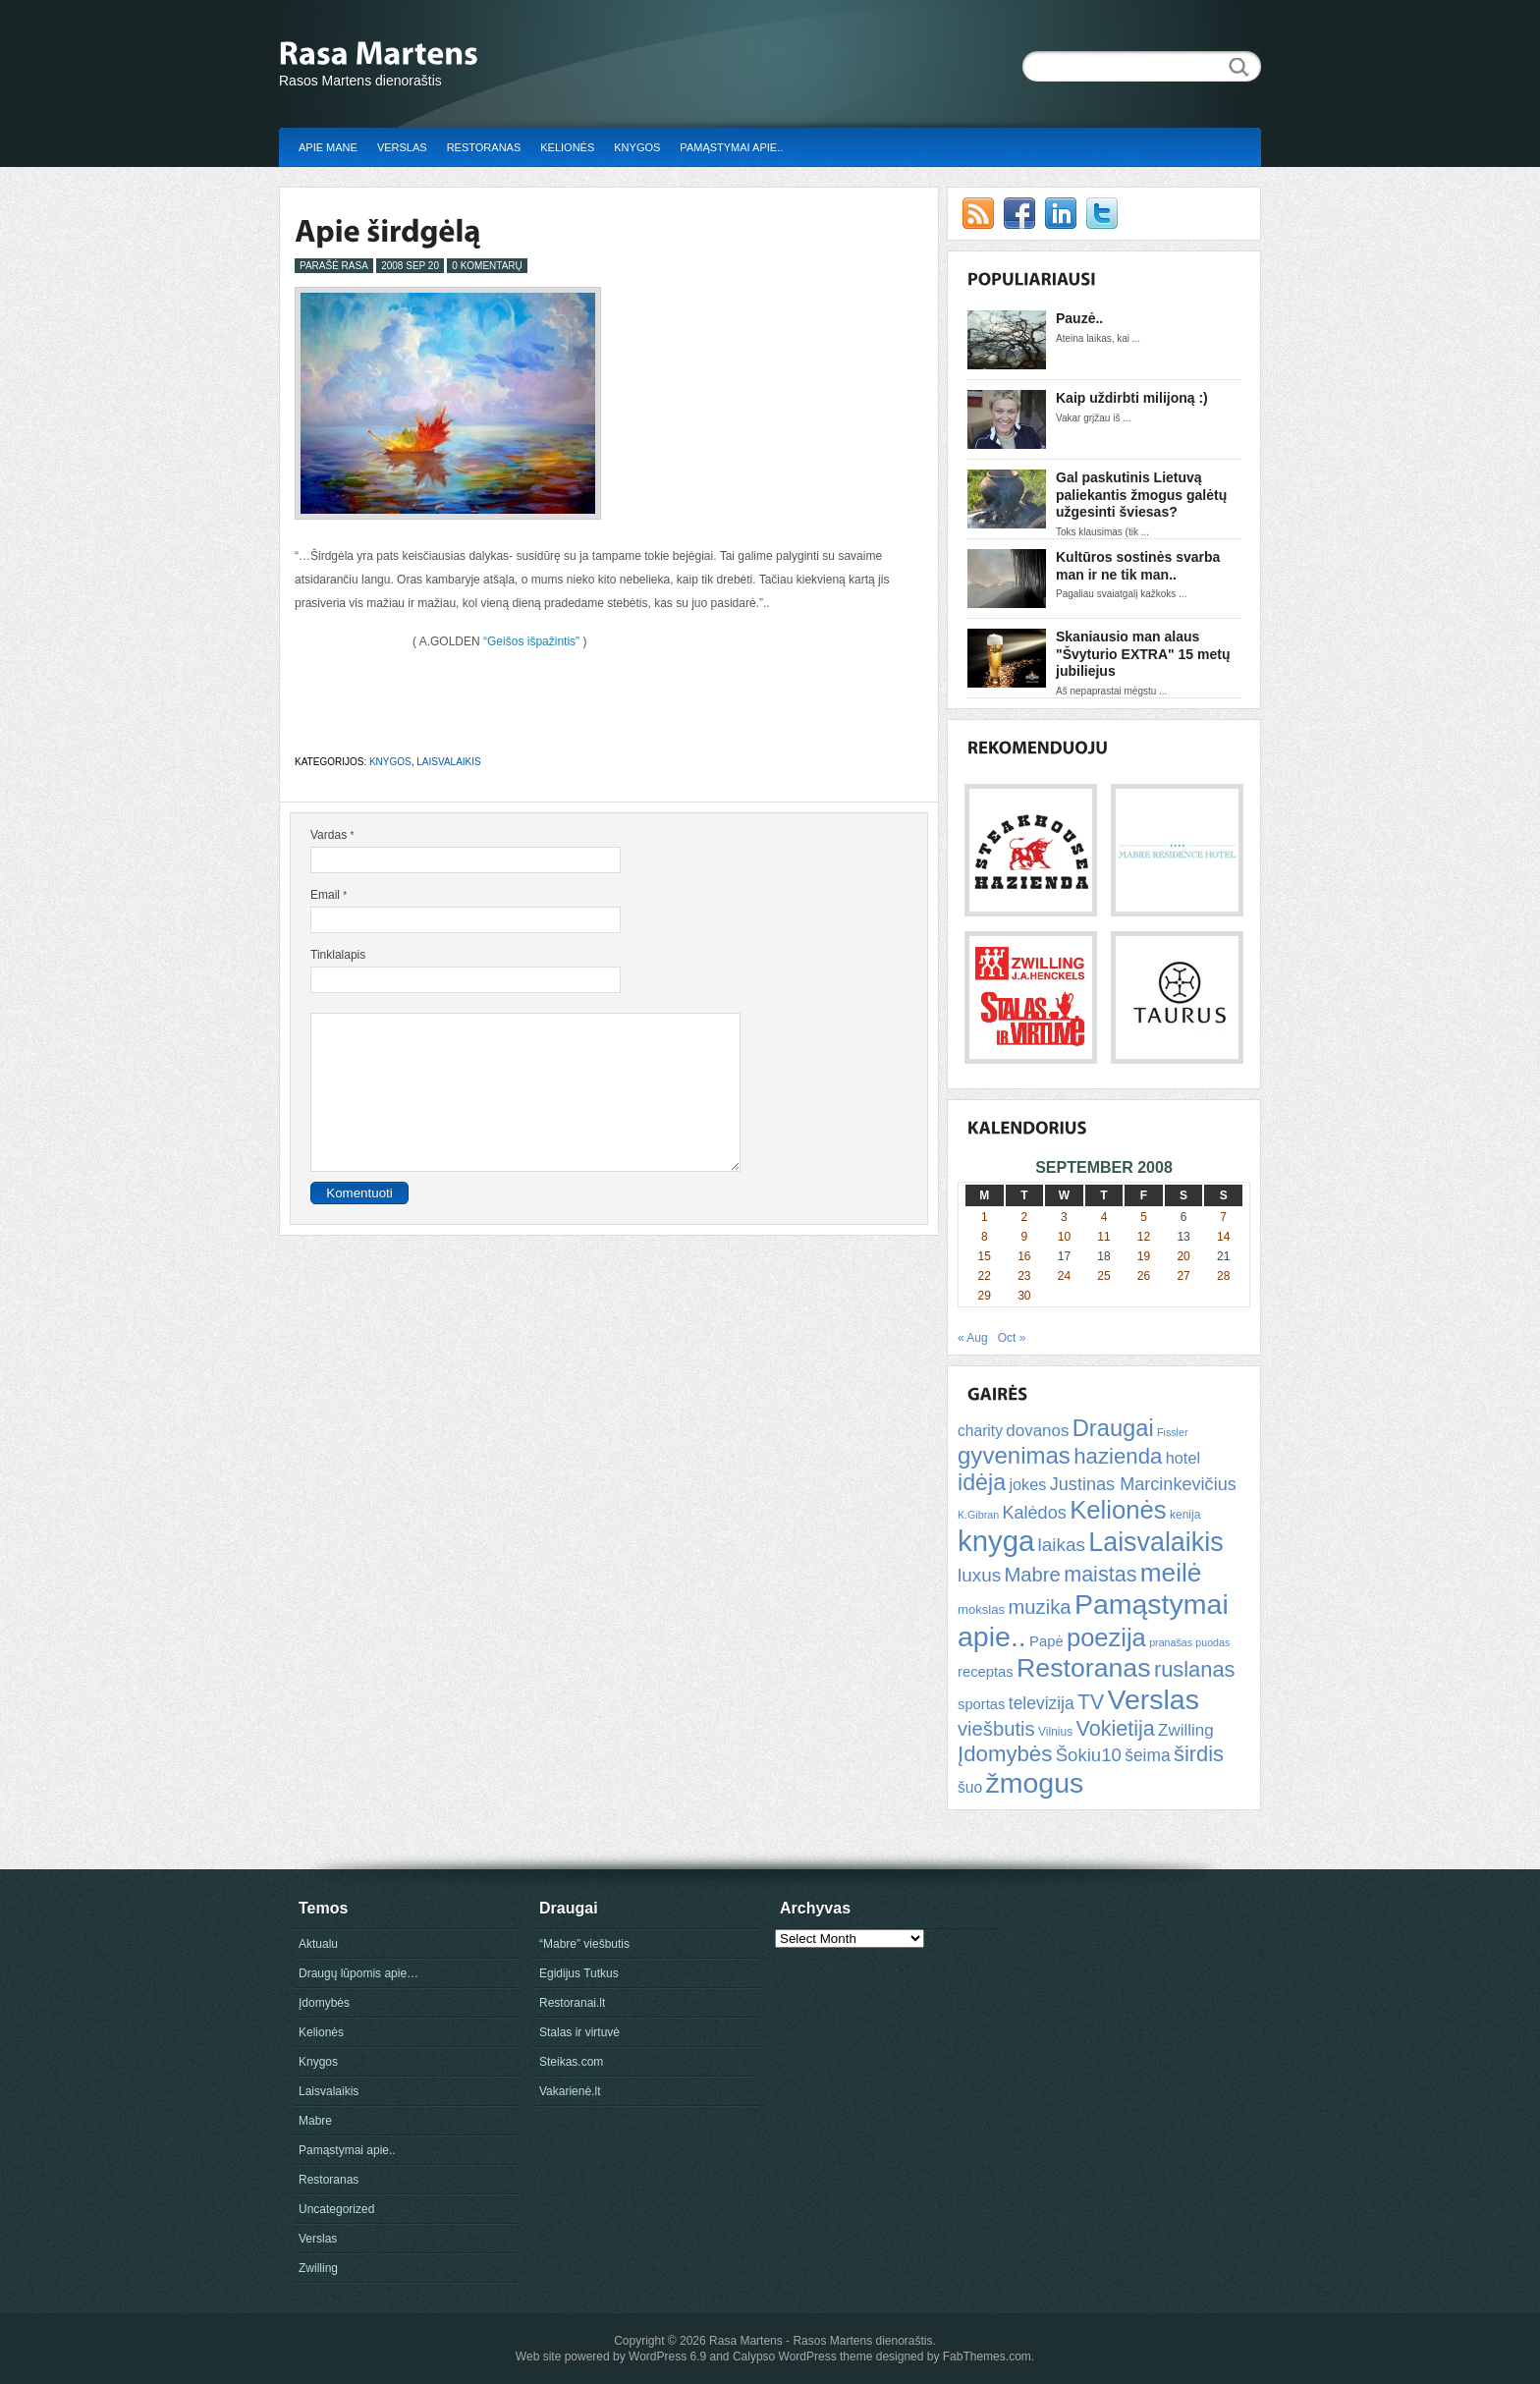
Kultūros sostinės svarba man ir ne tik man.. (1138, 565)
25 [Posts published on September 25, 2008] (1103, 1276)
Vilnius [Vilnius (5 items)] (1055, 1732)
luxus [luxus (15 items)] (979, 1575)
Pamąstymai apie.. (731, 147)
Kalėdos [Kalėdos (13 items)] (1034, 1513)
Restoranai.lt (572, 2003)
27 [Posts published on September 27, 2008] (1183, 1276)
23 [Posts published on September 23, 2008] (1024, 1276)
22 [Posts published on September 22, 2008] (984, 1276)
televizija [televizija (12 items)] (1041, 1703)
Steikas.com (571, 2062)
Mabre (315, 2121)
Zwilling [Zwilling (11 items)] (1185, 1730)
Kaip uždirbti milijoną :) (1132, 398)
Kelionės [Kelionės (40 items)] (1118, 1510)
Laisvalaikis (448, 761)
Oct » (1012, 1338)
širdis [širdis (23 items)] (1199, 1754)
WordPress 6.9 (667, 2356)
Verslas (402, 147)
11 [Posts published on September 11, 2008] (1103, 1237)
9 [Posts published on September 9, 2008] (1024, 1237)
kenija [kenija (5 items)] (1185, 1515)
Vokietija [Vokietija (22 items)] (1114, 1728)
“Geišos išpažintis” (531, 641)
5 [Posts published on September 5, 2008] (1143, 1217)
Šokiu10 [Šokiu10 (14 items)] (1089, 1755)
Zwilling (318, 2268)
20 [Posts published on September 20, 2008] (1183, 1256)
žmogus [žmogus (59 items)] (1035, 1783)
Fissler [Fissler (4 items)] (1172, 1432)
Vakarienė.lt (569, 2091)
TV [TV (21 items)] (1090, 1702)
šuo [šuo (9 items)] (970, 1787)
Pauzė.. (1079, 318)
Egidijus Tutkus (579, 1973)
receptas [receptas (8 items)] (986, 1672)
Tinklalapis (337, 955)
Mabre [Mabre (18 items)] (1032, 1574)
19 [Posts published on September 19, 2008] (1143, 1256)
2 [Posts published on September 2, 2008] (1024, 1217)
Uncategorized (336, 2209)
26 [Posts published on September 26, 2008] (1143, 1276)
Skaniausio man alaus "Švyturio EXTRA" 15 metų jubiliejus (1143, 654)
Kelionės (567, 147)
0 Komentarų (487, 265)
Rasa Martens (746, 2341)
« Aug (973, 1338)
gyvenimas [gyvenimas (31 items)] (1014, 1455)
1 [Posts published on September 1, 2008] (984, 1217)
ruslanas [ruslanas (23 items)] (1195, 1669)
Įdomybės (324, 2003)
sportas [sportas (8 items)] (981, 1704)
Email (328, 895)
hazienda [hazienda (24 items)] (1117, 1456)
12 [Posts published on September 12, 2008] (1143, 1237)
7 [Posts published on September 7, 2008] (1223, 1217)
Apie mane (328, 147)
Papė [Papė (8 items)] (1046, 1641)
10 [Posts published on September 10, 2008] (1064, 1237)
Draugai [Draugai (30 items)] (1113, 1428)
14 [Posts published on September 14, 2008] (1223, 1237)
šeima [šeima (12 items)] (1147, 1755)
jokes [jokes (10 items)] (1027, 1484)
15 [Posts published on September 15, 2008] (984, 1256)
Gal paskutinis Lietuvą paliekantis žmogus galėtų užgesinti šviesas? (1141, 495)
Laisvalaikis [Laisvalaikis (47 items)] (1155, 1542)
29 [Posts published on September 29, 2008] (984, 1296)
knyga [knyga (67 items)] (996, 1541)
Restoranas (484, 147)
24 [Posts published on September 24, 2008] (1064, 1276)
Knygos (637, 147)
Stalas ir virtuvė (579, 2032)
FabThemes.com (987, 2356)
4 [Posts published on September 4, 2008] (1104, 1217)
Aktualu (318, 1944)
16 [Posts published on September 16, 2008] (1024, 1256)
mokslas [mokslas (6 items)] (981, 1609)
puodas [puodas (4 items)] (1212, 1642)
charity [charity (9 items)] (980, 1430)
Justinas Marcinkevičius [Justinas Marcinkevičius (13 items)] (1143, 1484)
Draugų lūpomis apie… (358, 1973)
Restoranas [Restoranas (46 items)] (1083, 1668)
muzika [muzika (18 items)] (1039, 1607)
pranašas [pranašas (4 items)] (1170, 1642)
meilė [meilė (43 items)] (1171, 1572)
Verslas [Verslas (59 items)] (1152, 1699)
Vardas (332, 835)
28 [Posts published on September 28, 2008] (1223, 1276)
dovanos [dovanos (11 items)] (1037, 1430)
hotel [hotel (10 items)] (1183, 1458)
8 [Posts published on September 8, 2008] (984, 1237)
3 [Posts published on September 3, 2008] (1064, 1217)
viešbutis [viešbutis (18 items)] (996, 1729)
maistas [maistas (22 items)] (1100, 1574)
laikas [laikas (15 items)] (1061, 1544)
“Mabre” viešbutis (584, 1944)
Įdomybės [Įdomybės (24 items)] (1005, 1754)
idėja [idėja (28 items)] (982, 1482)
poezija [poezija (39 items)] (1106, 1637)
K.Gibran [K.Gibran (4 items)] (978, 1515)
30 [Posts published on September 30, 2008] (1024, 1296)
